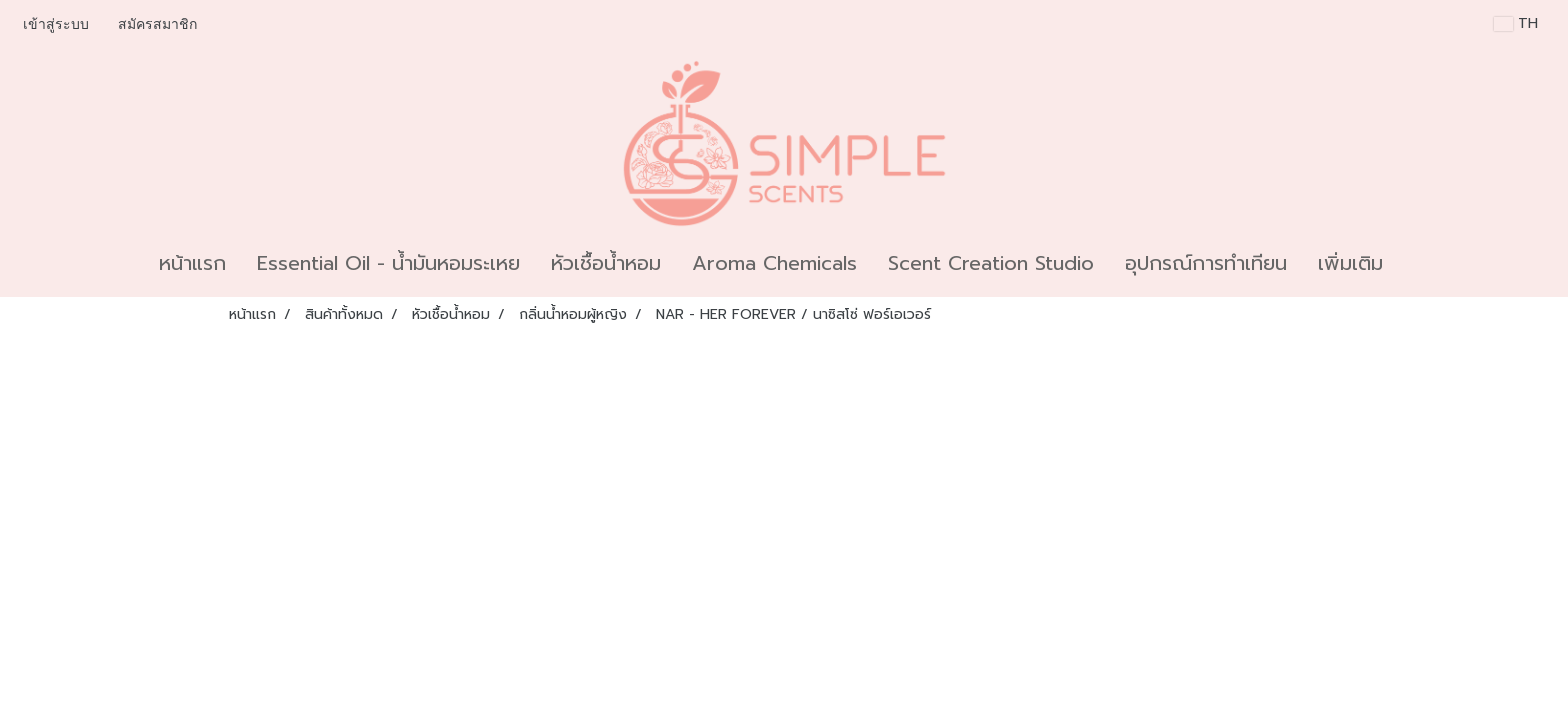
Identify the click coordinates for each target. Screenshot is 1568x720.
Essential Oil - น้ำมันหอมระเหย (388, 263)
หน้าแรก (192, 263)
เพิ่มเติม (1350, 263)
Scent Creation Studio (991, 263)
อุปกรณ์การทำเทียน (1206, 263)
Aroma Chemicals (774, 263)
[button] (1416, 263)
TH (1516, 23)
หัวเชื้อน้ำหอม (606, 263)
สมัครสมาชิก (157, 24)
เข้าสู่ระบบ (56, 24)
